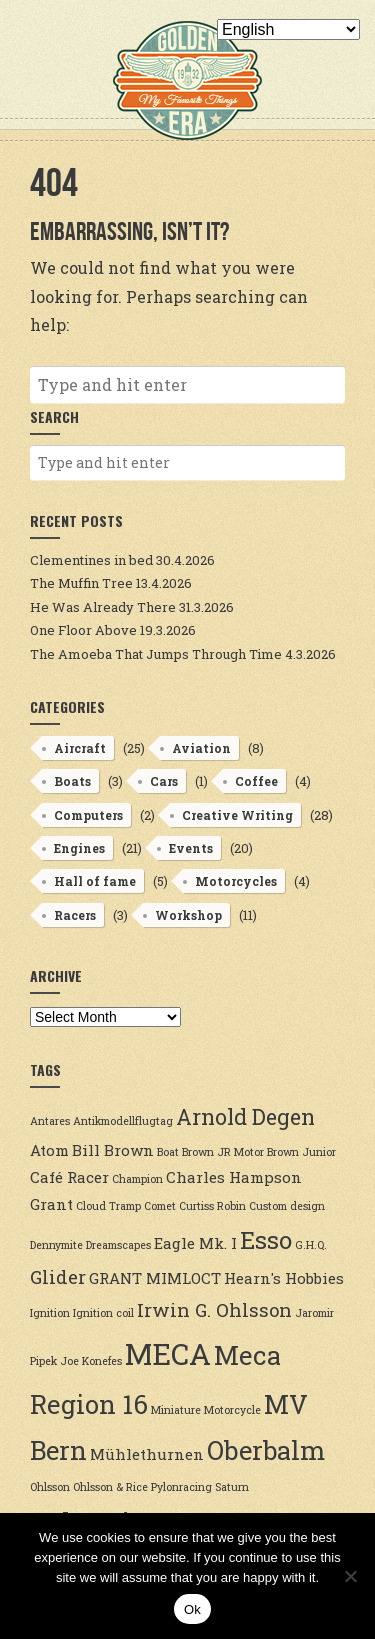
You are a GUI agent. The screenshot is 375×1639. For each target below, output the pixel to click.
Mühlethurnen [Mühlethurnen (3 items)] (147, 1454)
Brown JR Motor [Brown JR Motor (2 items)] (223, 1152)
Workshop (188, 915)
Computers (88, 815)
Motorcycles (236, 881)
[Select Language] (288, 29)
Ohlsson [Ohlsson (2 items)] (50, 1487)
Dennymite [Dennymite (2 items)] (56, 1245)
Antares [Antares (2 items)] (50, 1121)
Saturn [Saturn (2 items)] (232, 1487)
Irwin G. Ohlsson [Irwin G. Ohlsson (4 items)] (214, 1310)
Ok (192, 1609)
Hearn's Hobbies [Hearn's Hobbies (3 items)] (284, 1278)
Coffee (256, 781)
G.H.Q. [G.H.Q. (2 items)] (311, 1245)
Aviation (201, 748)
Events (191, 848)
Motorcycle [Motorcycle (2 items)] (232, 1410)
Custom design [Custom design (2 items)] (287, 1206)
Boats (72, 781)
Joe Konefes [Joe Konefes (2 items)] (91, 1361)
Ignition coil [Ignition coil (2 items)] (103, 1313)
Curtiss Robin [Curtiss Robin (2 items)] (212, 1206)
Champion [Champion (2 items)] (137, 1179)
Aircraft (80, 748)
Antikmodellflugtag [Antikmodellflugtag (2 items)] (123, 1121)
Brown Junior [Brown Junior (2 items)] (301, 1152)
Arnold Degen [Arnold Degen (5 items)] (245, 1117)
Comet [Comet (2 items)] (160, 1206)
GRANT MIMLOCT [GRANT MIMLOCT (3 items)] (155, 1278)
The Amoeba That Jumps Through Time (156, 654)
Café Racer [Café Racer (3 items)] (69, 1177)
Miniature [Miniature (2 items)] (176, 1410)
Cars (164, 781)
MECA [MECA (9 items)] (168, 1353)
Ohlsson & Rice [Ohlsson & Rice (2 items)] (110, 1487)
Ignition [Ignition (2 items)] (50, 1313)
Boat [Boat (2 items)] (168, 1152)
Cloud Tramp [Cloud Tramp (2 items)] (108, 1206)
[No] (350, 1576)
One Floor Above (83, 630)
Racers (75, 915)
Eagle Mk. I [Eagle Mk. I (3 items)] (195, 1243)
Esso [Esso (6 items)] (266, 1239)
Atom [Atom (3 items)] (49, 1150)
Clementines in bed (91, 560)
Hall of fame (95, 881)
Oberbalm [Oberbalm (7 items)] (266, 1450)
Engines (79, 848)
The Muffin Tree (81, 583)
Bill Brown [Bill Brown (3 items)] (113, 1150)
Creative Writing (237, 815)
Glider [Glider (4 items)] (58, 1277)
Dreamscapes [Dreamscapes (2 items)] (118, 1245)
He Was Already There (103, 607)
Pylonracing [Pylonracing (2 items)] (181, 1487)
